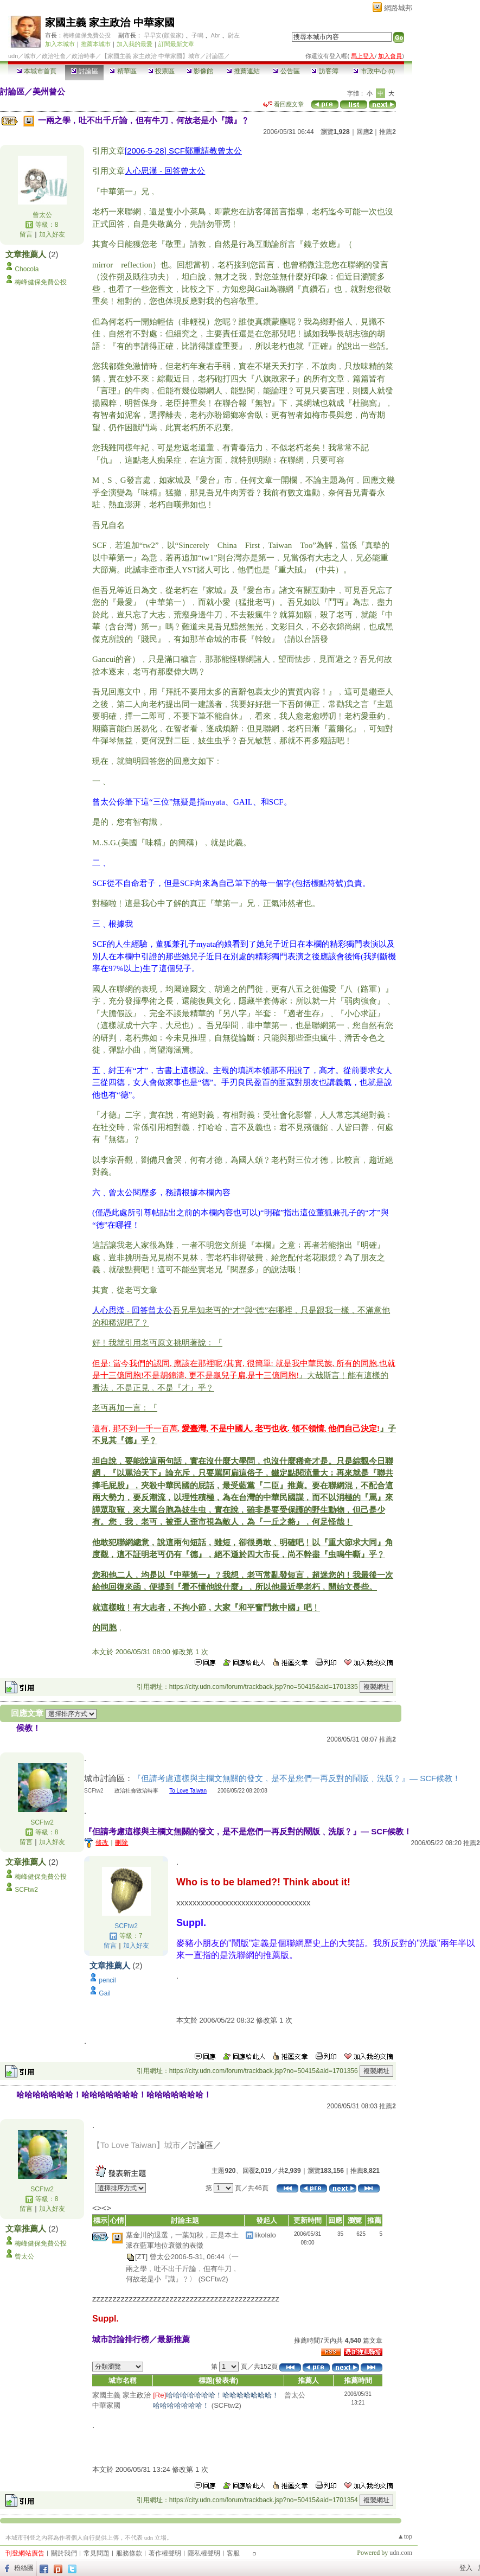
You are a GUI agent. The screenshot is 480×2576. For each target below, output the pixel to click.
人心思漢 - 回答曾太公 (165, 170)
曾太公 (42, 215)
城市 (30, 56)
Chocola (27, 269)
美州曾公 (49, 91)
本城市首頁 (36, 71)
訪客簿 (324, 71)
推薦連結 (243, 71)
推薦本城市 (96, 44)
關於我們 (64, 2553)
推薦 (387, 132)
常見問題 (97, 2553)
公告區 (286, 71)
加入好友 (52, 234)
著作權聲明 (165, 2553)
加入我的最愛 (134, 44)
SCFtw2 (42, 1822)
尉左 (234, 35)
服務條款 (129, 2553)
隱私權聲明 (204, 2553)
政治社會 (54, 56)
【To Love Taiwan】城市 (136, 2145)
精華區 (123, 71)
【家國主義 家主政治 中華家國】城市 (150, 56)
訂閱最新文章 (176, 44)
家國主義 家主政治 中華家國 (110, 22)
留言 (26, 234)
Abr (215, 35)
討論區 (84, 71)
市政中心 (374, 71)
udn (13, 56)
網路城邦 (398, 8)
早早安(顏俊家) (163, 35)
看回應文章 (283, 104)
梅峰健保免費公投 (87, 35)
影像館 (200, 71)
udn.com (400, 2552)
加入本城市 (60, 44)
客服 (233, 2553)
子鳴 (197, 35)
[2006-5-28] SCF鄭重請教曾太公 (183, 150)
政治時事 (83, 56)
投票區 (161, 71)
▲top (405, 2536)
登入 (465, 2568)
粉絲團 (24, 2568)
